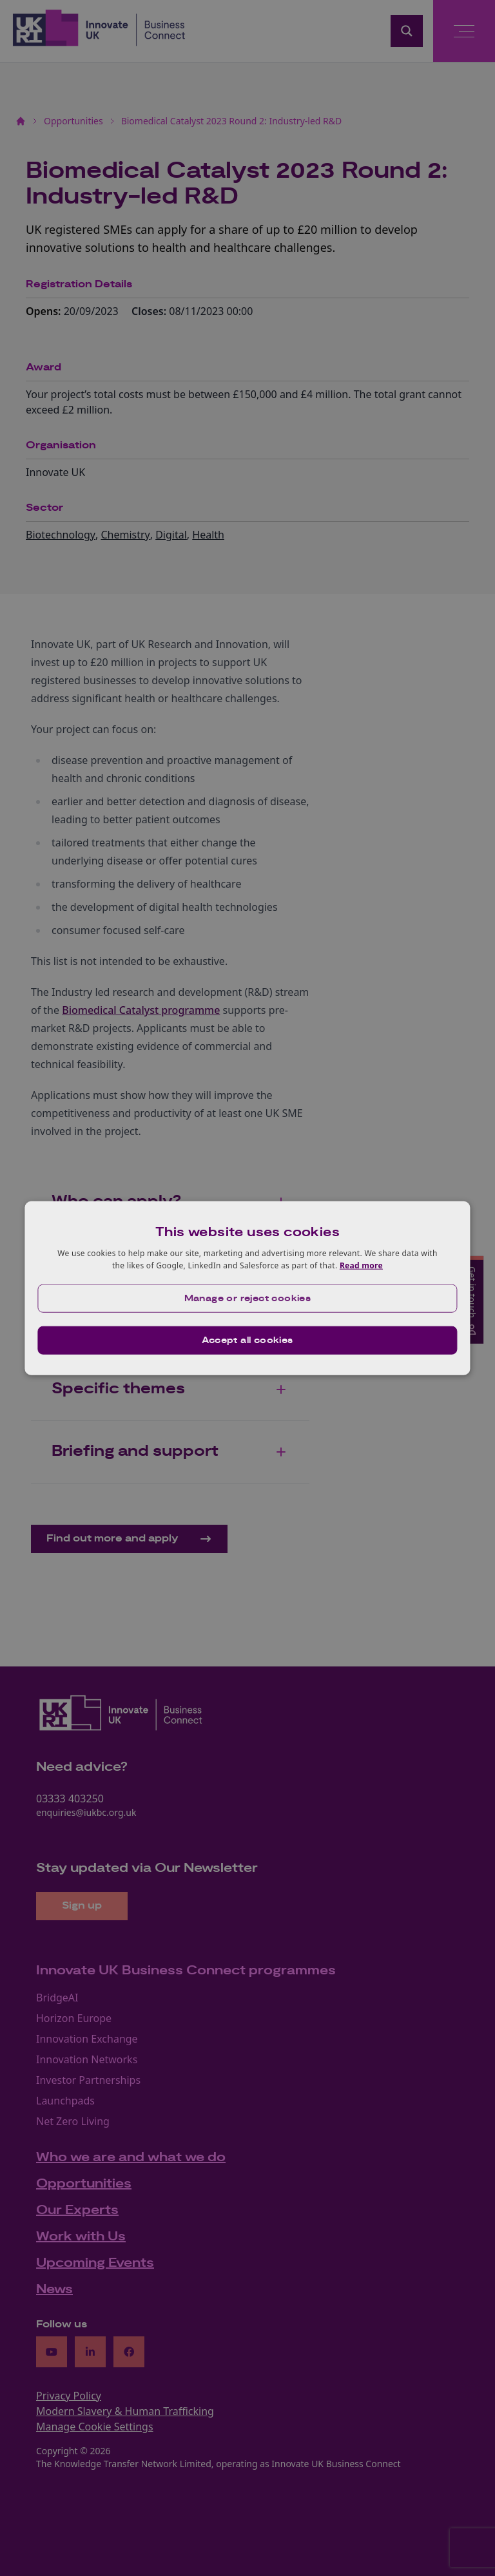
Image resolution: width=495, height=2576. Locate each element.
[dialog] (247, 1288)
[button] (247, 1298)
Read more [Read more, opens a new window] (361, 1265)
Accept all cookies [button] (247, 1340)
